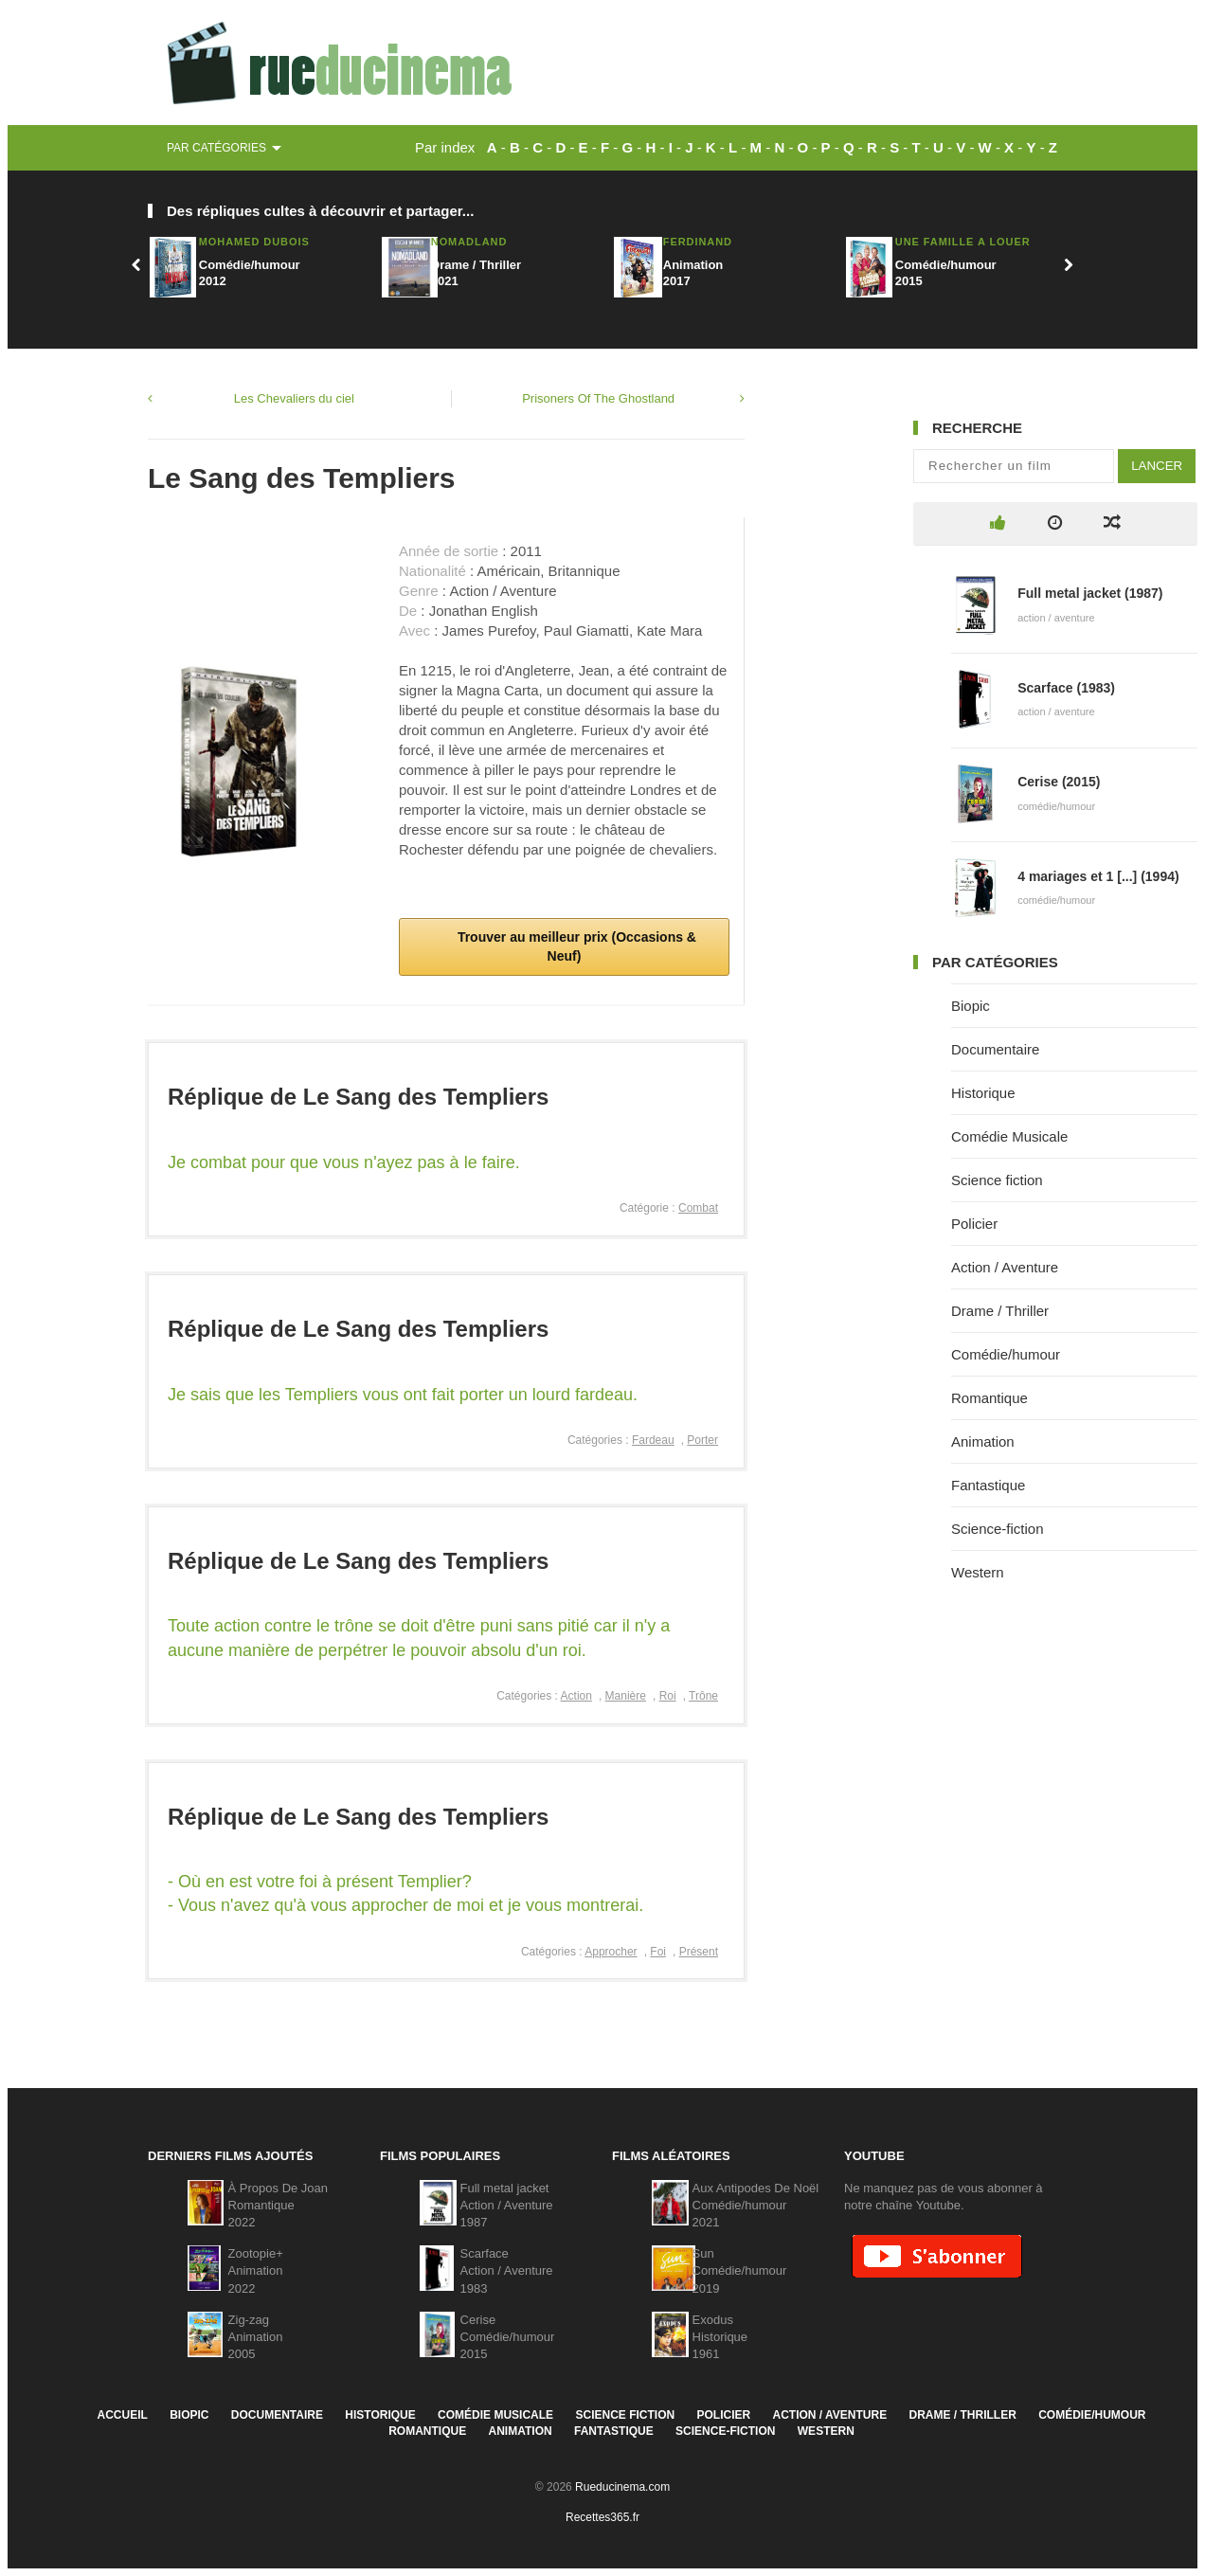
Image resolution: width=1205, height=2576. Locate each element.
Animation (983, 1441)
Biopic (970, 1006)
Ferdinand (697, 241)
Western (977, 1572)
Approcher (611, 1951)
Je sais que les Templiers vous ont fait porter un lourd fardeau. (403, 1394)
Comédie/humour (1005, 1354)
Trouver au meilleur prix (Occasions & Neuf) (575, 946)
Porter (702, 1440)
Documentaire (995, 1049)
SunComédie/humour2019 (739, 2270)
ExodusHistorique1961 (720, 2337)
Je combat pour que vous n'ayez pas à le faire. (344, 1162)
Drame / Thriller (1000, 1311)
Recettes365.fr (602, 2517)
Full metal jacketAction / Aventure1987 (506, 2205)
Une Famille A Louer (963, 241)
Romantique (989, 1398)
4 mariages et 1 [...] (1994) (1097, 876)
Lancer (1156, 466)
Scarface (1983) (1066, 687)
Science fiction (997, 1180)
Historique (983, 1093)
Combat (698, 1208)
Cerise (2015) (1058, 781)
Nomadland (469, 241)
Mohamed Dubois (254, 241)
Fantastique (988, 1485)
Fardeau (653, 1440)
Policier (974, 1224)
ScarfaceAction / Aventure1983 (506, 2270)
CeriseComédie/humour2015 (507, 2337)
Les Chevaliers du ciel (294, 398)
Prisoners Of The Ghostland (598, 398)
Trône (703, 1695)
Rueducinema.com (622, 2487)
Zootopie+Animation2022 (255, 2270)
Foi (658, 1951)
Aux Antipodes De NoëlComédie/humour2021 (755, 2205)
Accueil (122, 2415)
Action (576, 1695)
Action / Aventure (1004, 1267)
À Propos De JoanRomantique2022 (278, 2205)
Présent (698, 1951)
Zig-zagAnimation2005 (255, 2337)
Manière (625, 1695)
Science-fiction (997, 1529)
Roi (667, 1695)
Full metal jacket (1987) (1089, 593)
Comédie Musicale (1009, 1136)
